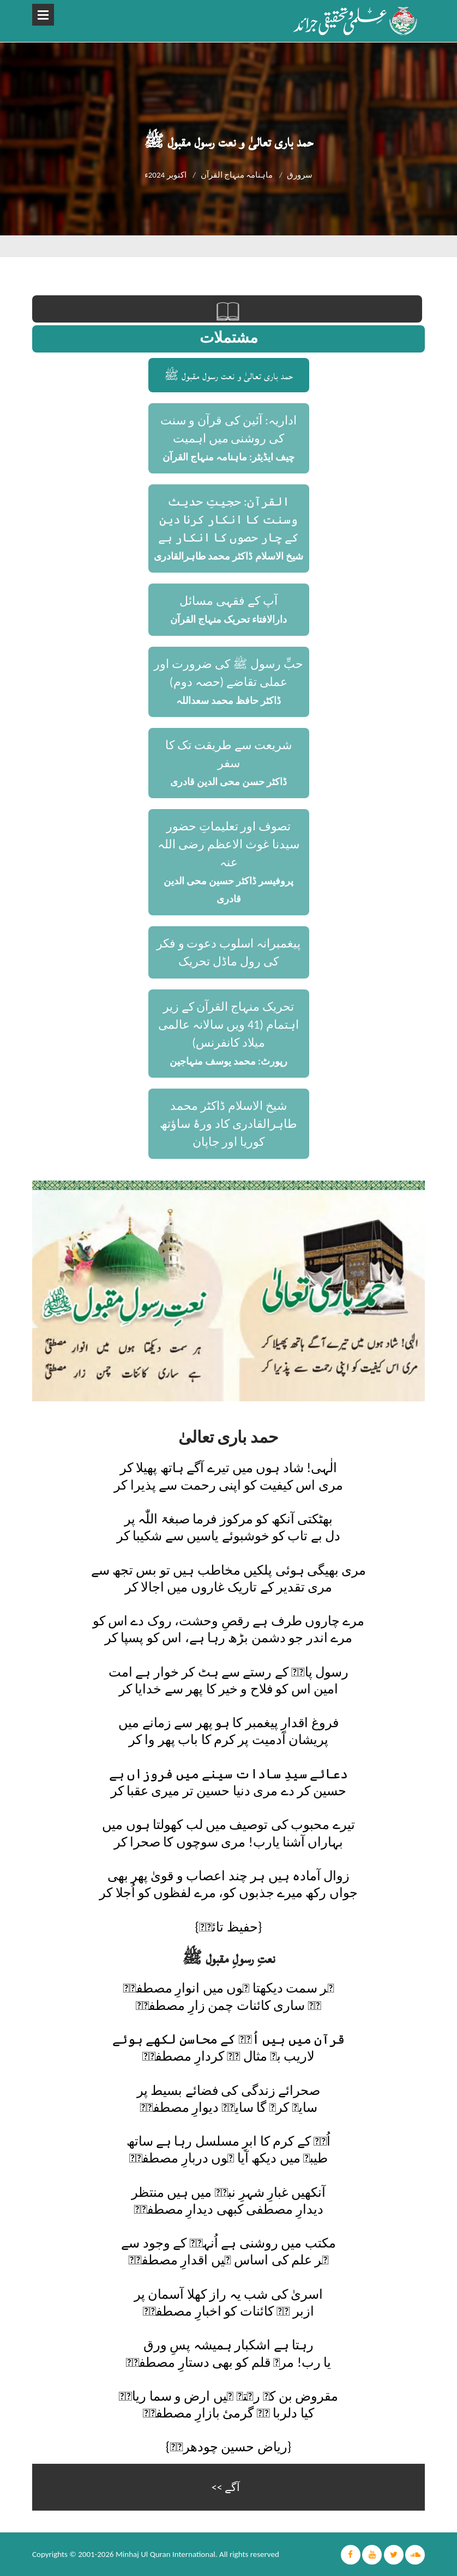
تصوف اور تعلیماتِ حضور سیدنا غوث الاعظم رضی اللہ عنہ (228, 844)
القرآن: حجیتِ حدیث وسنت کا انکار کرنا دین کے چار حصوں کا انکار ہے (228, 519)
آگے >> (226, 2487)
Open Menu (43, 15)
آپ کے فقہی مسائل (228, 600)
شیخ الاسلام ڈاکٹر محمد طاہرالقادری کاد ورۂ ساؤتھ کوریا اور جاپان (228, 1123)
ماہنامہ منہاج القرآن (237, 175)
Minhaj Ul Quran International (165, 2554)
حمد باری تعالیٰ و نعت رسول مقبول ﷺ (228, 375)
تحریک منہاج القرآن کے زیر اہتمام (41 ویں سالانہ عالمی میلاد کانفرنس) (228, 1024)
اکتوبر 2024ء (166, 175)
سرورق (299, 175)
